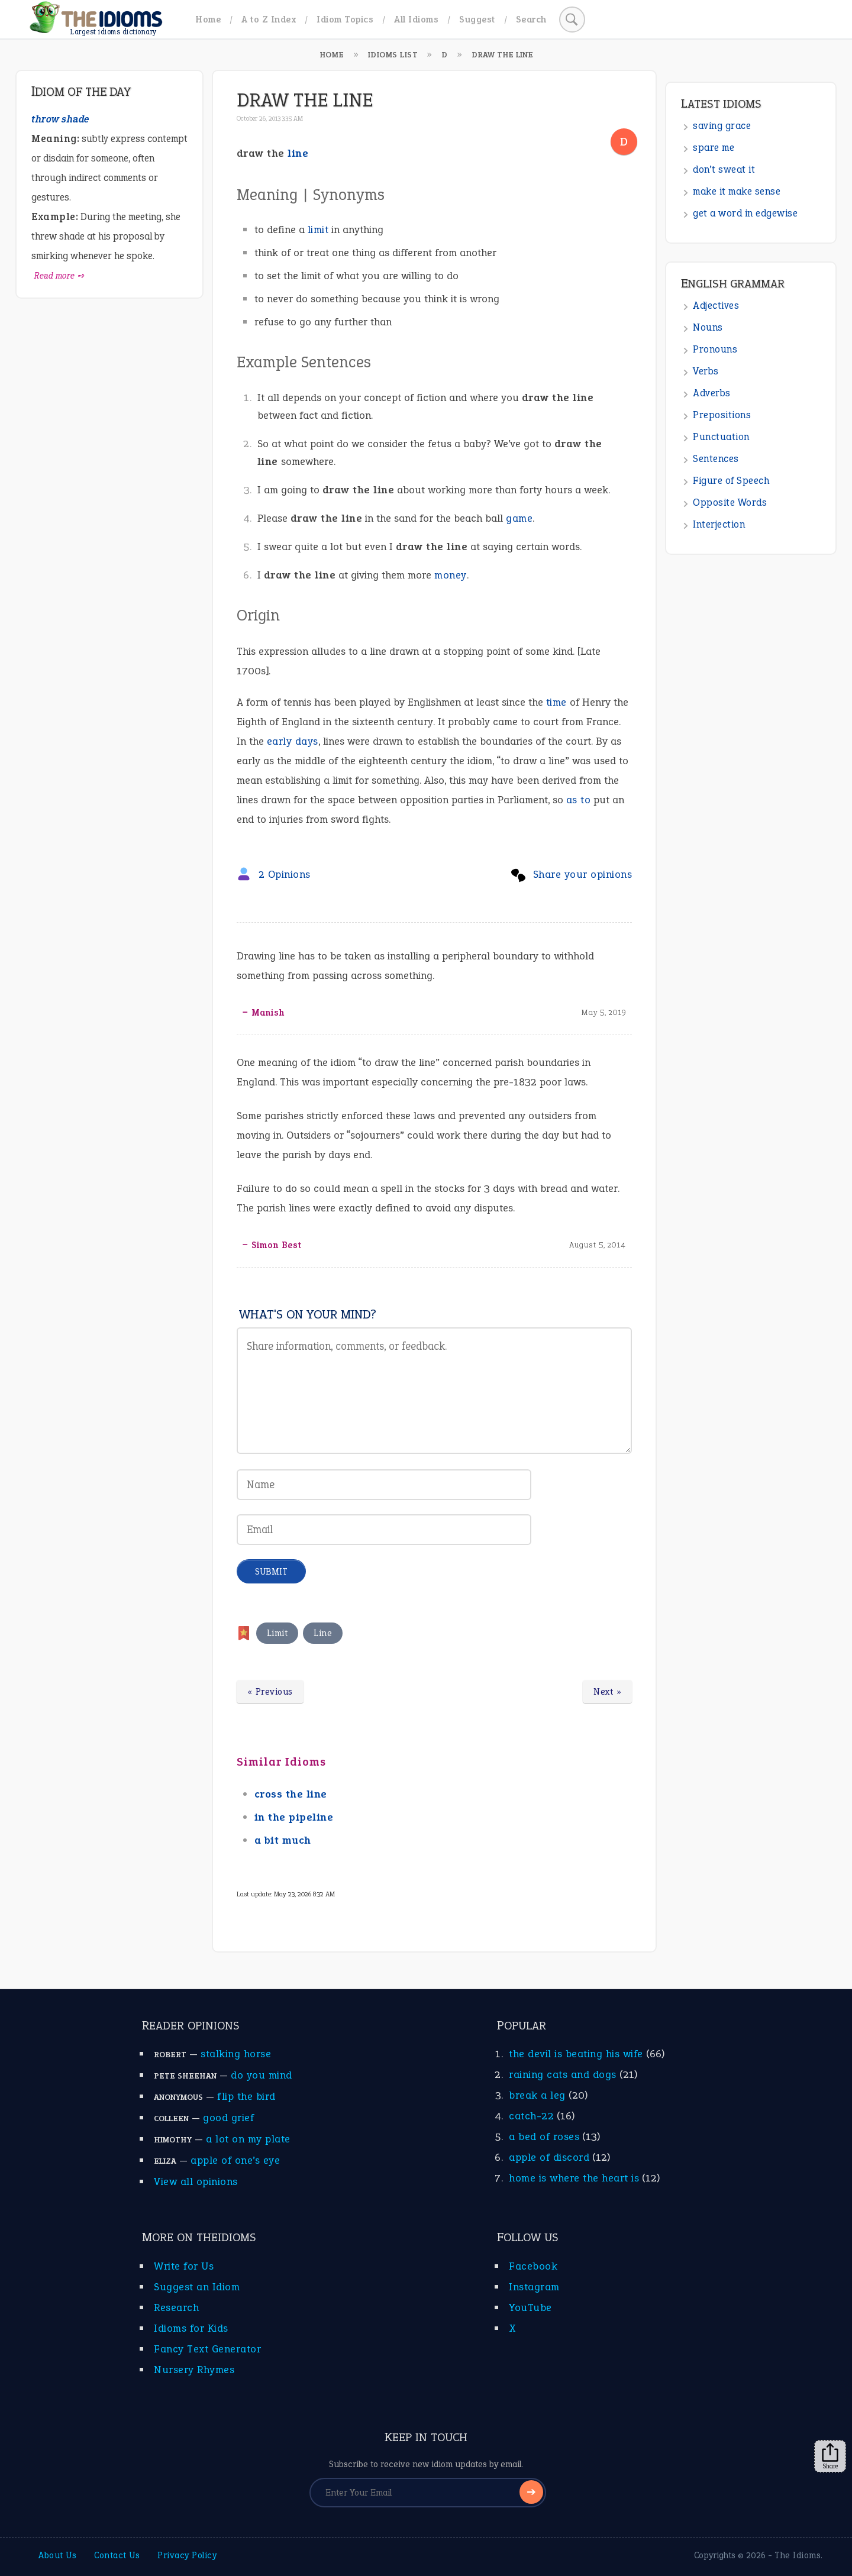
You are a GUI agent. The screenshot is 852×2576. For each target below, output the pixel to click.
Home (208, 19)
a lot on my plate (248, 2139)
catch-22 (531, 2116)
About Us (57, 2555)
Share (830, 2456)
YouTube (530, 2307)
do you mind (261, 2075)
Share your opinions (582, 874)
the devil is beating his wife (576, 2054)
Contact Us (117, 2555)
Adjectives (716, 305)
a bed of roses (544, 2136)
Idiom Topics (345, 19)
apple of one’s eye (235, 2160)
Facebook (533, 2266)
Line (323, 1633)
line (298, 153)
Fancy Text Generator (207, 2349)
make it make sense (736, 191)
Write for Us (184, 2266)
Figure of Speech (731, 480)
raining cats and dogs (563, 2074)
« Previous (270, 1692)
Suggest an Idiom (197, 2287)
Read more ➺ (59, 276)
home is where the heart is (574, 2178)
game (519, 518)
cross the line (290, 1794)
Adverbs (712, 393)
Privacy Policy (187, 2555)
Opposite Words (730, 502)
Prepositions (722, 415)
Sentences (716, 459)
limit (318, 229)
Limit (277, 1633)
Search (531, 19)
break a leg (537, 2095)
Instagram (534, 2287)
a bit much (282, 1840)
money (450, 575)
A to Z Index (268, 19)
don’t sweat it (724, 169)
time (556, 702)
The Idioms (797, 2555)
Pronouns (715, 349)
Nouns (708, 327)
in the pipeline (294, 1817)
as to (578, 800)
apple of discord (549, 2157)
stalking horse (236, 2054)
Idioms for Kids (191, 2328)
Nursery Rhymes (194, 2369)
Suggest (477, 19)
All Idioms (416, 19)
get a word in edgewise (745, 213)
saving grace (722, 125)
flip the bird (246, 2096)
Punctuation (721, 437)
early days (292, 741)
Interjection (719, 524)
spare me (713, 147)
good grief (228, 2117)
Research (176, 2307)
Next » (607, 1692)
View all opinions (196, 2181)
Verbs (706, 371)
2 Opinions (285, 874)
